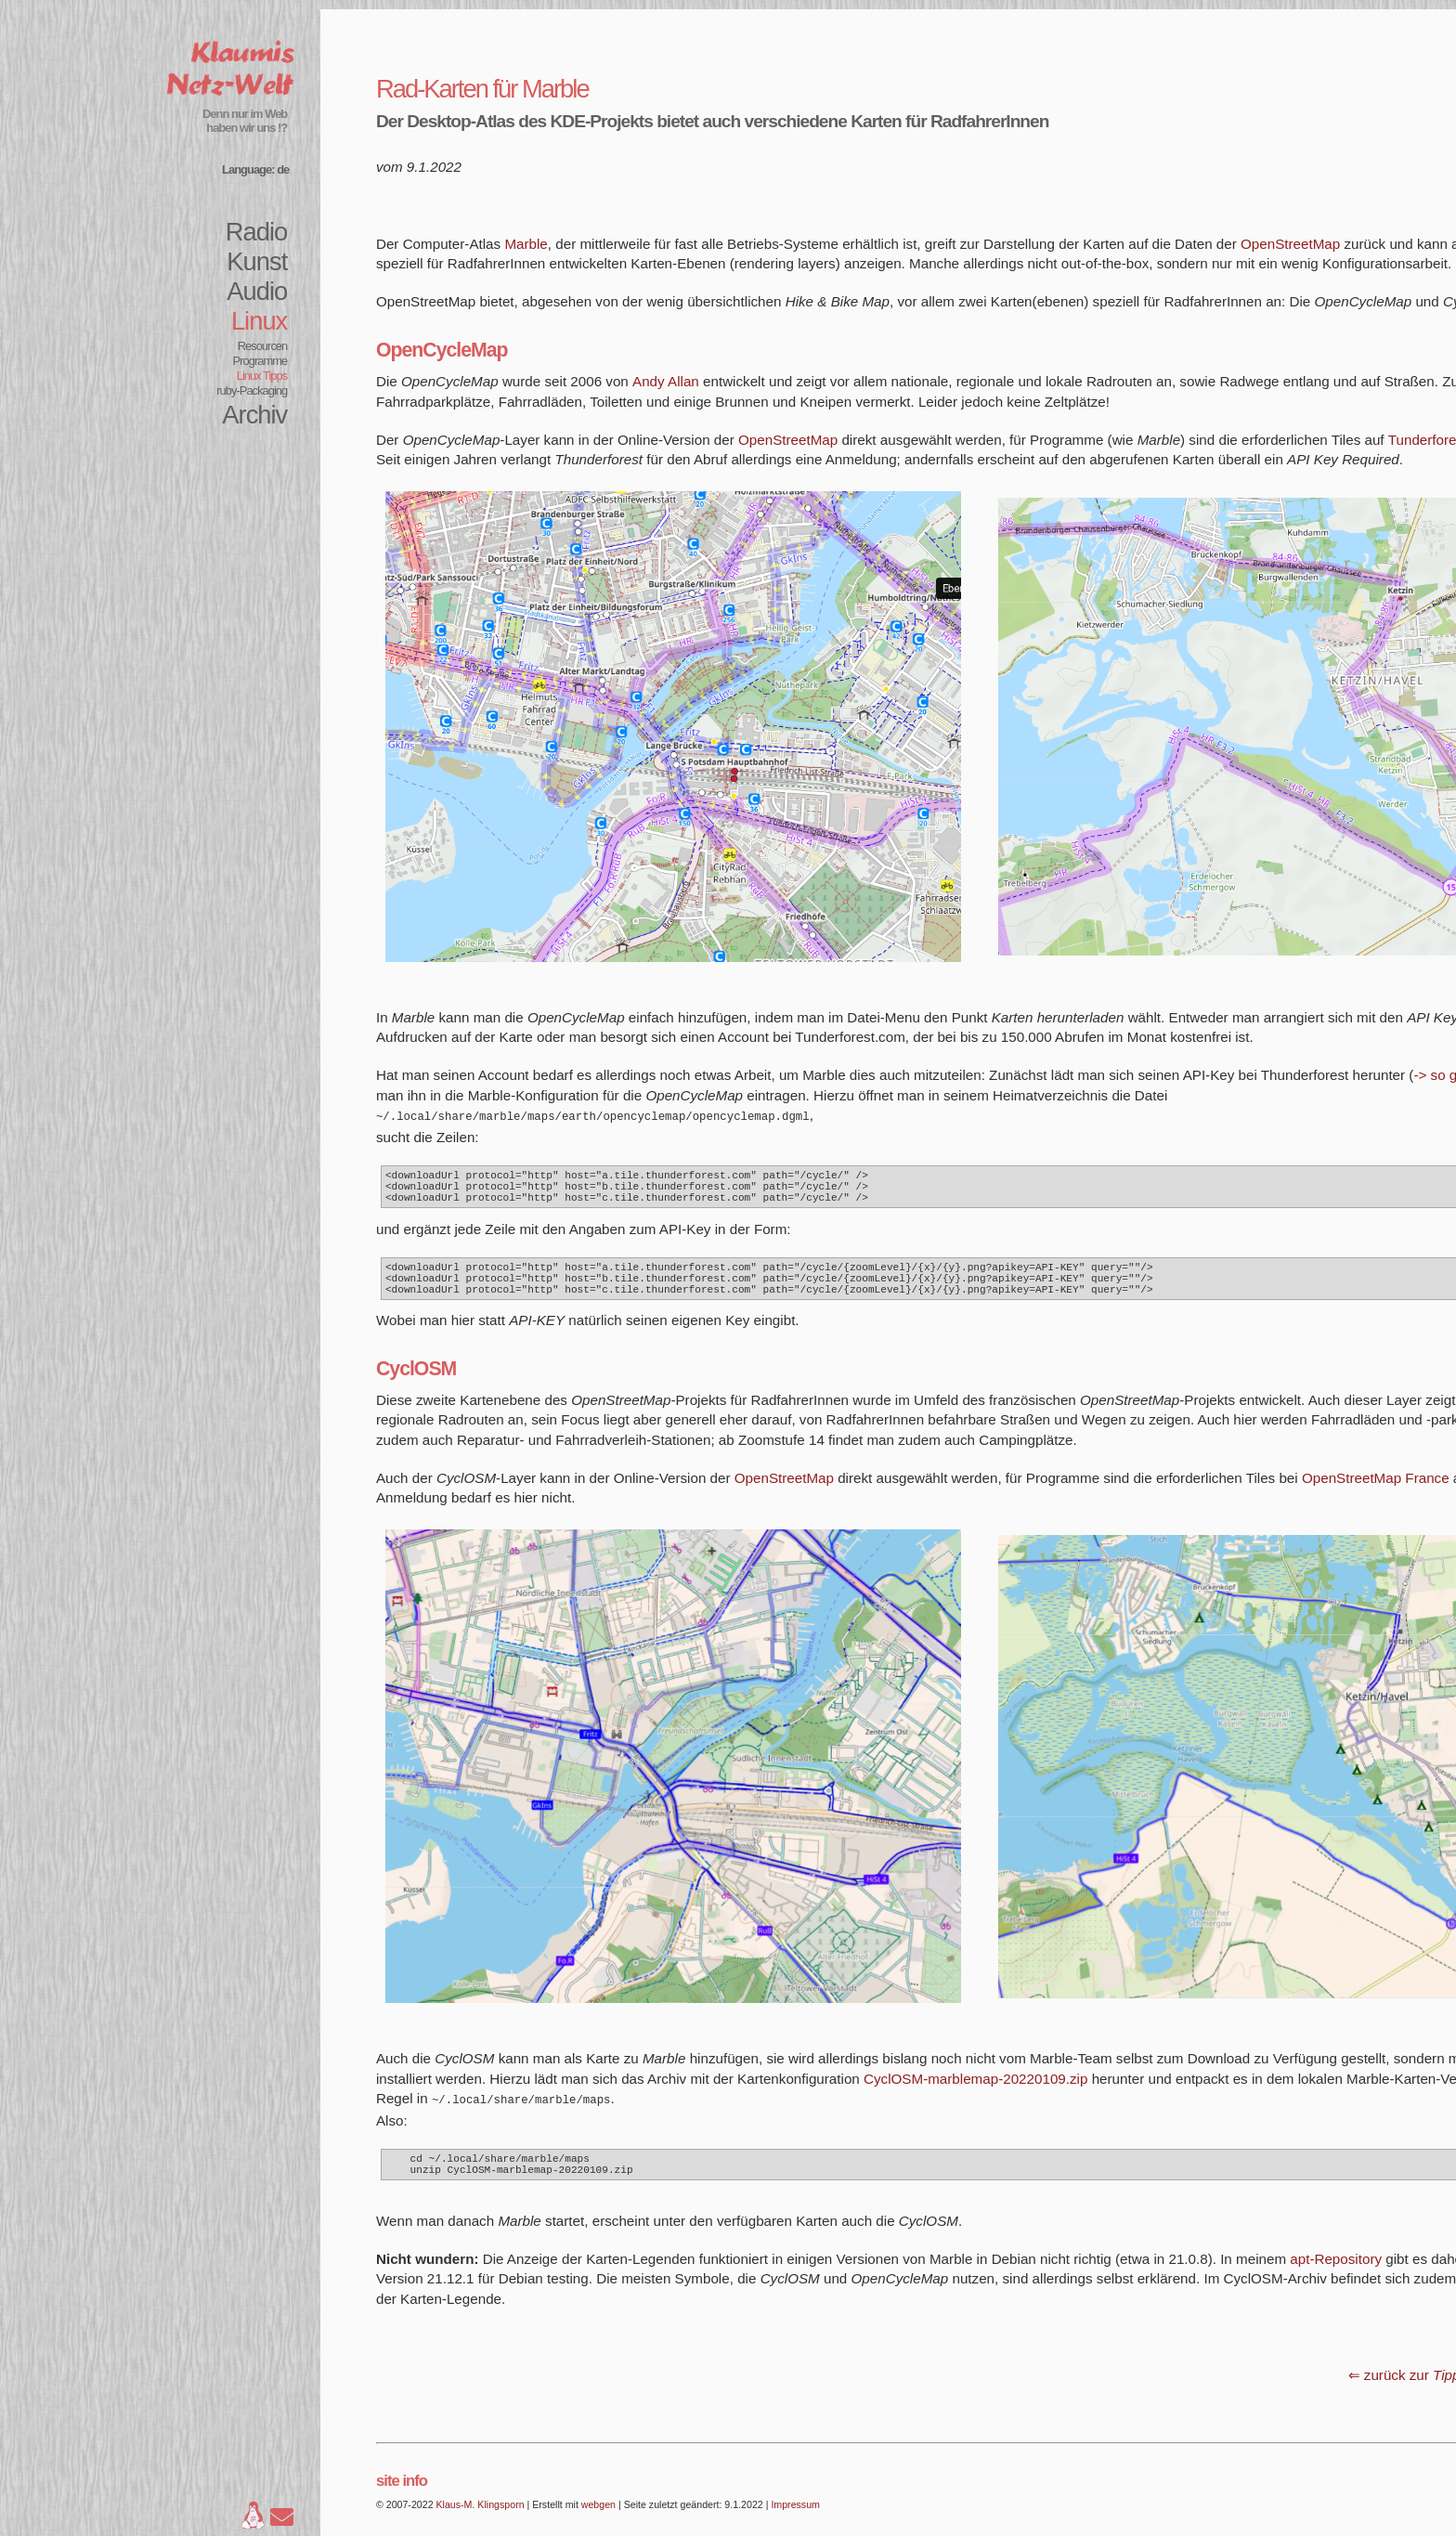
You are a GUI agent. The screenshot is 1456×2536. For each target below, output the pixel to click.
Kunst (257, 261)
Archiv (254, 414)
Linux (259, 320)
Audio (257, 291)
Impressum (795, 2523)
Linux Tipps (262, 376)
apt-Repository (1336, 2277)
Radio (256, 231)
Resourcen (263, 346)
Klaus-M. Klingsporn (480, 2523)
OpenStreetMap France (1376, 1493)
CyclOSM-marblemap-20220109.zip (975, 2093)
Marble (525, 244)
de (283, 169)
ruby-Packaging (251, 390)
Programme (260, 361)
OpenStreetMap (1290, 244)
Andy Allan (665, 381)
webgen (598, 2523)
